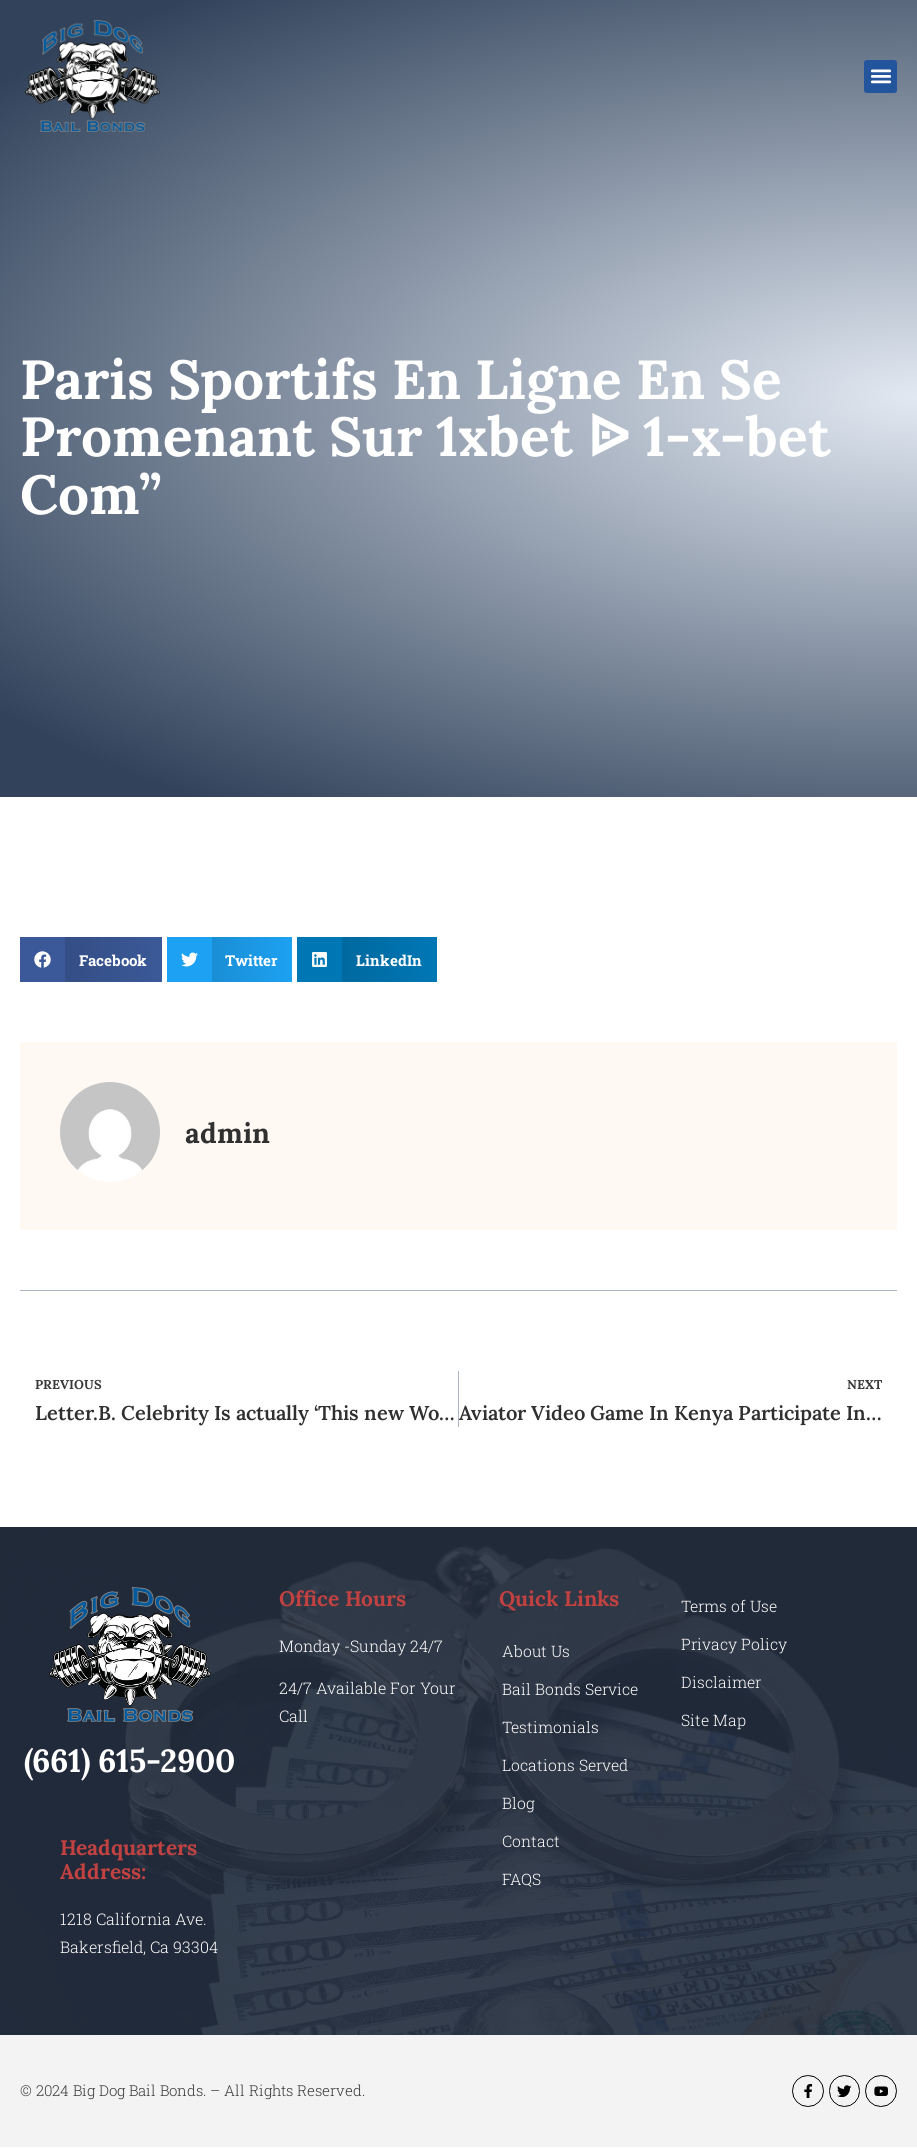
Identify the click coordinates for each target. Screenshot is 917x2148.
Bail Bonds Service (570, 1688)
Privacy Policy (734, 1643)
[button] (880, 76)
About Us (537, 1650)
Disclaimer (721, 1681)
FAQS (521, 1878)
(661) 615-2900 (129, 1760)
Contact (531, 1840)
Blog (518, 1802)
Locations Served (565, 1764)
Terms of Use (730, 1605)
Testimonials (550, 1726)
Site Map (713, 1719)
